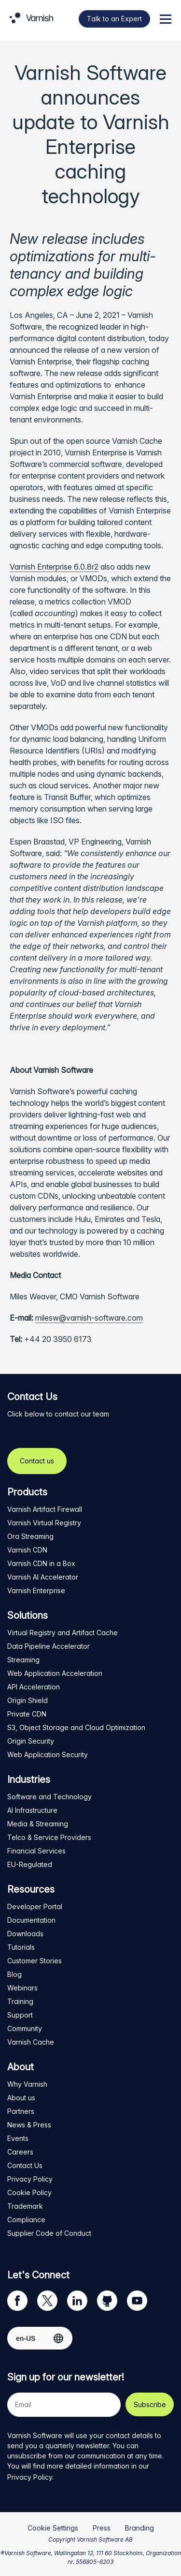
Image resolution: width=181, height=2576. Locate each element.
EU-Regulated (29, 1864)
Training (20, 2001)
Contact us (37, 1461)
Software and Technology (49, 1797)
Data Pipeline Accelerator (48, 1646)
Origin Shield (27, 1700)
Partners (20, 2111)
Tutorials (21, 1947)
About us (21, 2098)
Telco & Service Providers (49, 1837)
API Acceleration (33, 1687)
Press (102, 2528)
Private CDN (26, 1714)
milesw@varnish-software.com (89, 1318)
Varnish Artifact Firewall (44, 1509)
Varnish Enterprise (36, 1590)
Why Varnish (27, 2084)
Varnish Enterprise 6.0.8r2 (54, 567)
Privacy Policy (30, 2179)
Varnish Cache (30, 2042)
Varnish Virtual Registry (44, 1523)
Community (24, 2028)
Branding (139, 2528)
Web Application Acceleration (54, 1673)
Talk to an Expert (114, 19)
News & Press (29, 2125)
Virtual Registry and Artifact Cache (62, 1632)
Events (17, 2138)
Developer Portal (34, 1906)
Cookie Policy (29, 2192)
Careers (20, 2152)
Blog (14, 1974)
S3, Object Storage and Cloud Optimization (76, 1727)
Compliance (26, 2219)
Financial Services (36, 1851)
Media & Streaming (37, 1824)
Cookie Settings (53, 2528)
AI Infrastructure (32, 1810)
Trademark (25, 2206)
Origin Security (30, 1741)
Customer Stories (34, 1961)
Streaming (23, 1660)
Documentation (31, 1920)
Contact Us (24, 2165)
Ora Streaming (30, 1536)
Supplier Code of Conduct (49, 2233)
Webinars (22, 1988)
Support (20, 2015)
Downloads (25, 1933)
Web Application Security (47, 1754)
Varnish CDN (27, 1550)
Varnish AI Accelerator (42, 1577)
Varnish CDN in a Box (41, 1563)
